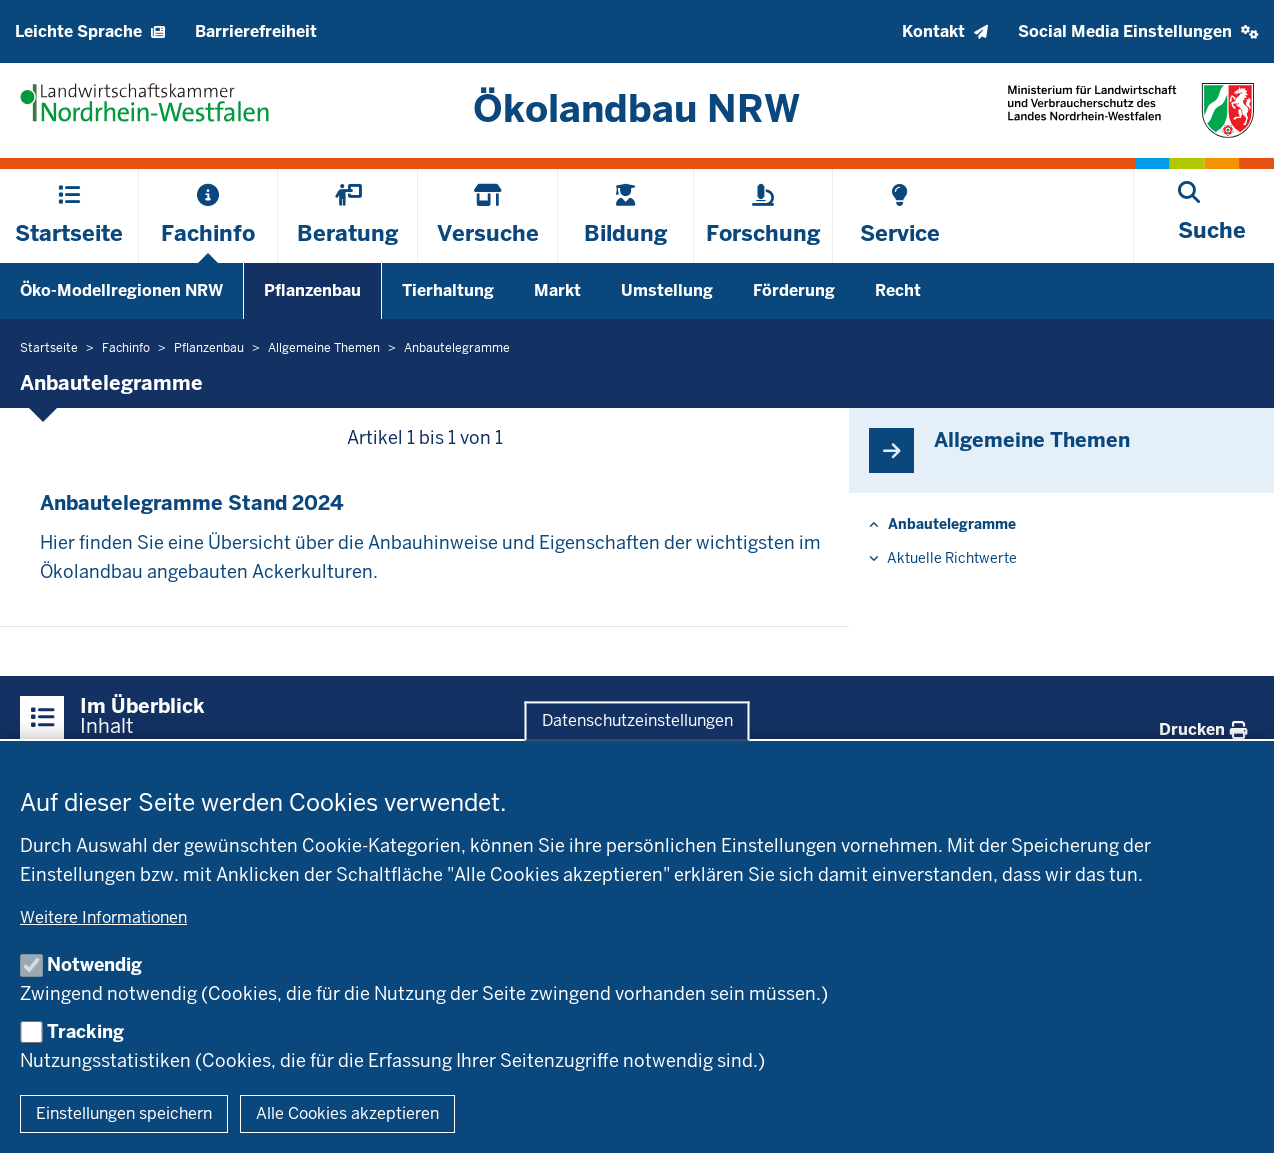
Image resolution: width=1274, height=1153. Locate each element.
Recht (898, 290)
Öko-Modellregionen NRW (121, 290)
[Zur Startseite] (637, 108)
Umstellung (667, 290)
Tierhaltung (448, 290)
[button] (1138, 31)
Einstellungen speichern (124, 1113)
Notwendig (94, 964)
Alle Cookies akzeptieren (347, 1113)
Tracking (85, 1031)
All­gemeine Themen (1032, 440)
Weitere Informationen (103, 917)
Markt (557, 290)
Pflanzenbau (312, 290)
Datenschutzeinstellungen (637, 721)
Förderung (794, 290)
